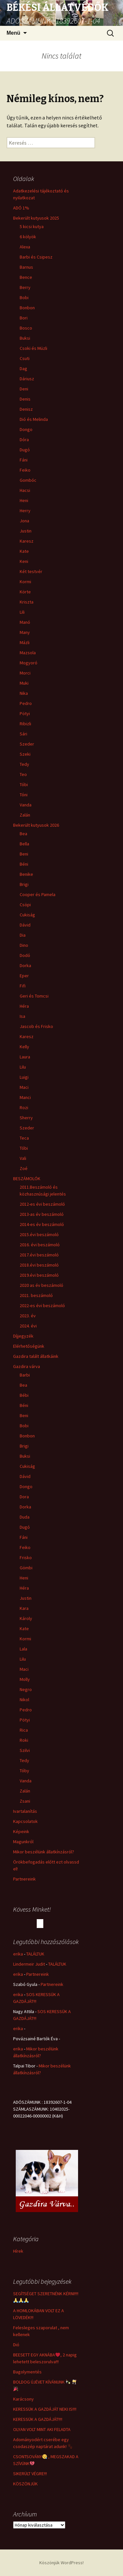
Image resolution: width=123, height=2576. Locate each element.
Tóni (24, 795)
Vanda (25, 805)
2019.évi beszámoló (39, 1275)
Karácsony (23, 2399)
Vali (23, 1158)
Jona (24, 521)
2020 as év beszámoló (41, 1285)
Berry (25, 287)
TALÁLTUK (35, 1954)
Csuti (25, 358)
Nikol (24, 1699)
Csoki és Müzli (33, 348)
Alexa (25, 247)
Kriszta (26, 602)
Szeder (27, 744)
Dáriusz (27, 379)
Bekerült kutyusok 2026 (36, 825)
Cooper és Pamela (37, 894)
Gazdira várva (26, 1366)
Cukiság (27, 915)
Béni (24, 864)
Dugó (25, 450)
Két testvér (31, 571)
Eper (24, 976)
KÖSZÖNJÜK (25, 2484)
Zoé (24, 1168)
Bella (24, 844)
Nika (24, 693)
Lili (22, 612)
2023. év (28, 1316)
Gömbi (26, 1568)
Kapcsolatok (25, 1821)
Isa (22, 1016)
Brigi (24, 884)
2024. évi (28, 1326)
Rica (24, 1730)
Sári (23, 734)
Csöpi (25, 905)
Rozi (24, 1107)
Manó (25, 622)
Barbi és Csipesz (36, 257)
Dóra (24, 439)
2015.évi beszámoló (39, 1234)
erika (18, 1954)
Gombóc (28, 480)
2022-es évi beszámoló (42, 1305)
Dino (24, 945)
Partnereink (24, 1879)
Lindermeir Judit (29, 1964)
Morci (25, 673)
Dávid (25, 925)
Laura (25, 1057)
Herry (25, 510)
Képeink (21, 1831)
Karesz (26, 541)
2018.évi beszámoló (39, 1265)
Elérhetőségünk (28, 1346)
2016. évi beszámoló (40, 1245)
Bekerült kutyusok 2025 (36, 218)
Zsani (25, 1801)
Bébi (24, 1395)
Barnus (26, 267)
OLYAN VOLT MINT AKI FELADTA (42, 2429)
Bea (23, 834)
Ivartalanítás (25, 1811)
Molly (25, 1679)
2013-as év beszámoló (42, 1214)
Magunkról (23, 1842)
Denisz (26, 409)
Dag (23, 368)
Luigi (24, 1077)
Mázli (25, 642)
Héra (24, 1006)
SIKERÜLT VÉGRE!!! (30, 2474)
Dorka (25, 965)
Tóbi (24, 784)
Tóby (24, 1771)
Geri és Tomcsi (34, 996)
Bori (24, 318)
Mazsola (28, 653)
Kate (24, 551)
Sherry (26, 1118)
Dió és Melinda (34, 419)
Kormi (25, 582)
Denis (25, 399)
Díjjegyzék (23, 1336)
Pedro (26, 703)
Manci (25, 1097)
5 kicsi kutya (32, 226)
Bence (26, 277)
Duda (25, 1517)
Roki (24, 1740)
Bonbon (27, 308)
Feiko (25, 470)
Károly (26, 1618)
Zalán (25, 815)
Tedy (24, 764)
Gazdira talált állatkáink (35, 1356)
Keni (24, 561)
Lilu (23, 1067)
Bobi (24, 297)
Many (25, 632)
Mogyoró (28, 663)
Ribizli (25, 724)
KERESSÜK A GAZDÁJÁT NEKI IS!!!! (44, 2409)
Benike (26, 874)
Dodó (25, 955)
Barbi (25, 1375)
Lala (23, 1649)
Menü (13, 33)
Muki (24, 683)
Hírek (18, 2251)
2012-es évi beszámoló (42, 1204)
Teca (24, 1138)
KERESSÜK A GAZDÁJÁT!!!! (37, 2419)
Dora (24, 1497)
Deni (24, 389)
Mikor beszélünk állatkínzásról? (43, 1852)
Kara (24, 1608)
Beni (24, 854)
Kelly (24, 1047)
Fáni (24, 460)
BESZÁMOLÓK (26, 1178)
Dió (16, 2345)
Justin (25, 531)
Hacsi (25, 490)
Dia (23, 935)
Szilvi (25, 1750)
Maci (24, 1087)
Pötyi (25, 713)
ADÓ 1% (21, 208)
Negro (26, 1689)
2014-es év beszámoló (42, 1224)
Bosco (26, 328)
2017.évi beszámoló (39, 1255)
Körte (25, 592)
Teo (23, 774)
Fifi (23, 986)
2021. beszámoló (36, 1295)
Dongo (26, 429)
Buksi (25, 338)
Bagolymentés (27, 2372)
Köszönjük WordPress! (61, 2563)
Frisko (26, 1557)
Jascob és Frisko (36, 1026)
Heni (24, 500)
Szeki (25, 754)
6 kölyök (28, 237)
